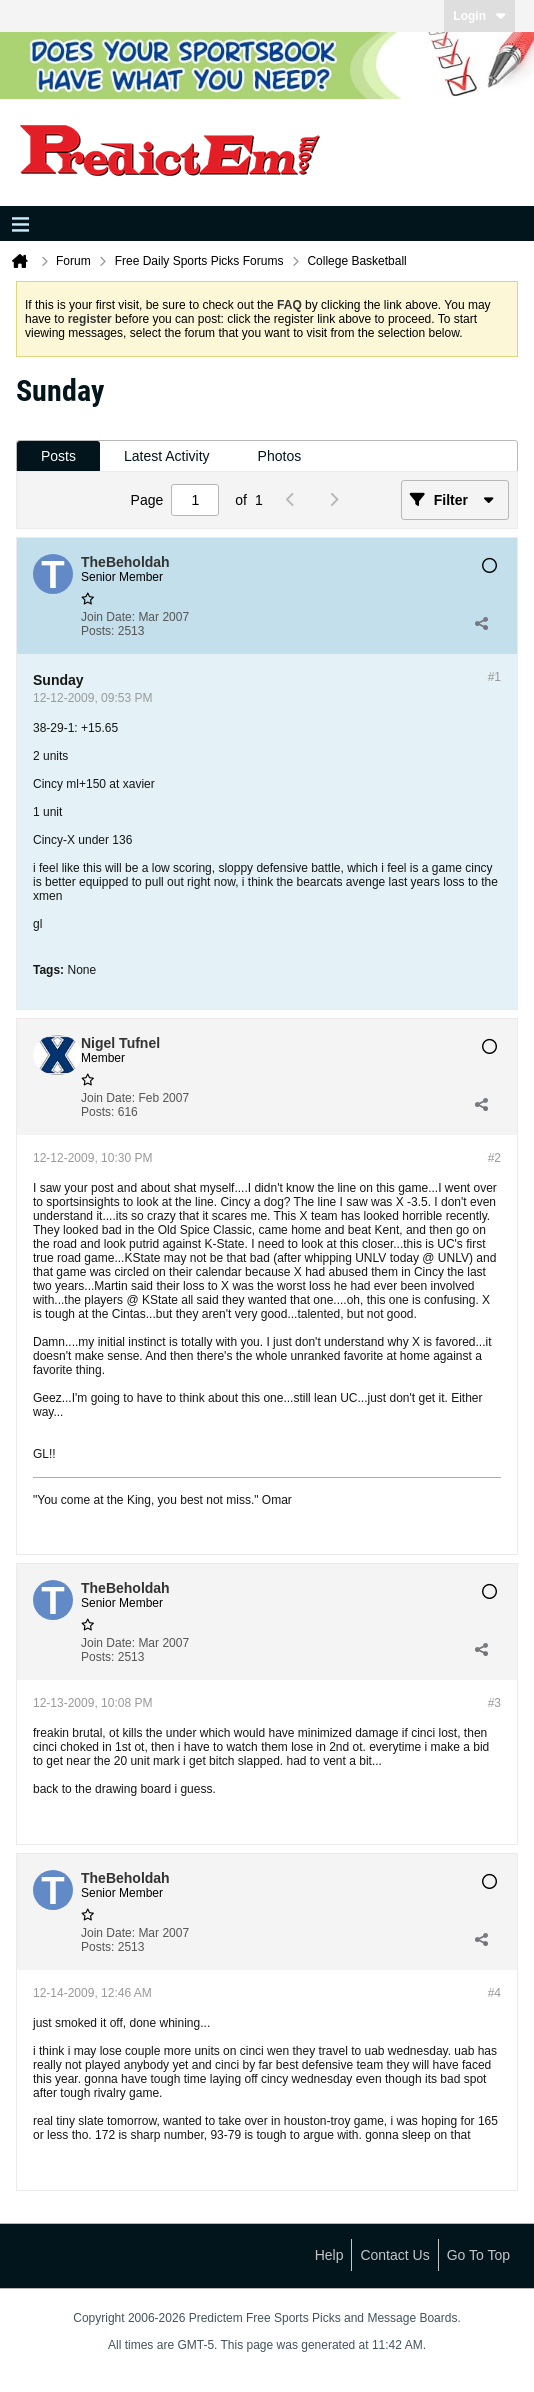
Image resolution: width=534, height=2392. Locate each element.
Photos (280, 456)
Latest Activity (167, 456)
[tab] (58, 456)
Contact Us (394, 2255)
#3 (494, 1703)
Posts (58, 456)
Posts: (97, 631)
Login (479, 16)
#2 (494, 1158)
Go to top (478, 2255)
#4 (494, 1993)
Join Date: (108, 617)
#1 (494, 677)
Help (329, 2255)
